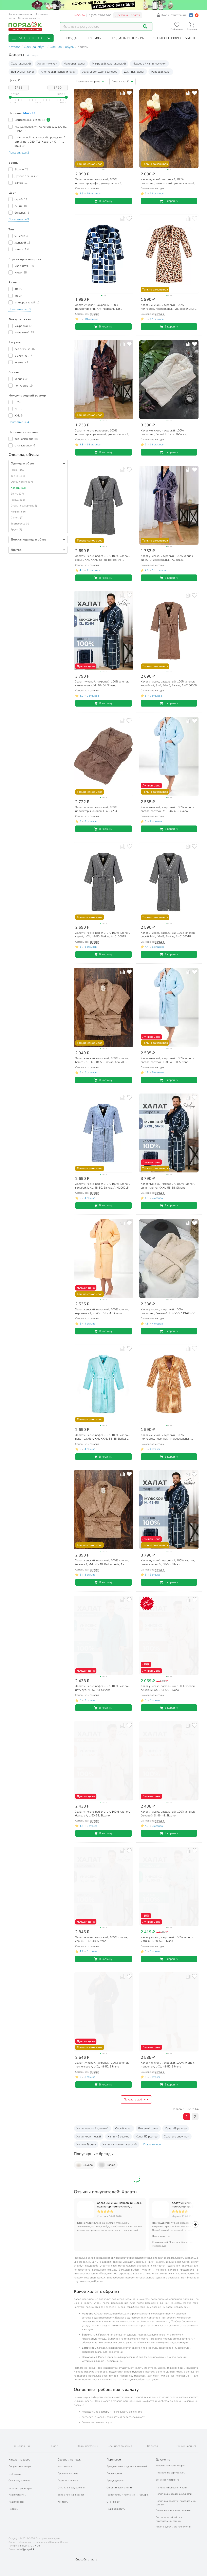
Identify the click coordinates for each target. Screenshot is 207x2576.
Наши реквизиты (116, 2508)
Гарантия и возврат (68, 2480)
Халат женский (21, 64)
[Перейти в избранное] (176, 26)
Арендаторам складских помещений (127, 2466)
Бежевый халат (148, 2128)
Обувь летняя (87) (22, 482)
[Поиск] (145, 26)
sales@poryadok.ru (27, 2549)
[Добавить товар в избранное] (129, 92)
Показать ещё (136, 2099)
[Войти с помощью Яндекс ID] (197, 15)
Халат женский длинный (92, 2128)
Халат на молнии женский (119, 2144)
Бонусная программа (167, 2479)
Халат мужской (47, 64)
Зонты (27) (17, 494)
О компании (113, 2501)
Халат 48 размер (176, 2128)
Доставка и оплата (127, 15)
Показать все (152, 2144)
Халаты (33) (18, 488)
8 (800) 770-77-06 (100, 15)
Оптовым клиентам (29, 18)
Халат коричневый (88, 2136)
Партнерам (114, 2460)
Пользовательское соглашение (173, 2510)
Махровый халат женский (109, 64)
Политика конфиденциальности (174, 2493)
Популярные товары (20, 2466)
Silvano (84, 2165)
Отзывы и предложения (71, 2487)
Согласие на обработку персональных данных (169, 2519)
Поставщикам (114, 2473)
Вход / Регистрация (171, 15)
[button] (31, 38)
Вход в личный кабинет (71, 2494)
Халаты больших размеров (99, 72)
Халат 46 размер (118, 2136)
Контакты (63, 2501)
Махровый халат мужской (149, 64)
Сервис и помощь (69, 2460)
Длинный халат (134, 72)
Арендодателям (115, 2480)
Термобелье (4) (20, 524)
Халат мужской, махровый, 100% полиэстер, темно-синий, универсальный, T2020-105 (119, 2204)
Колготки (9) (18, 512)
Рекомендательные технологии (173, 2526)
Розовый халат (161, 72)
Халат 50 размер (146, 2136)
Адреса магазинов (20, 14)
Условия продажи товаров (170, 2465)
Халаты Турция (86, 2144)
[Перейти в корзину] (192, 26)
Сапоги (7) (17, 517)
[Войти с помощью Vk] (191, 15)
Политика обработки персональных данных (176, 2502)
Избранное (14, 2474)
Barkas (106, 2165)
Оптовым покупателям (119, 2487)
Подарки (13, 2508)
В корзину (103, 201)
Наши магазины (17, 2494)
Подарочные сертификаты (171, 2472)
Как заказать (65, 2466)
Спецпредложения (19, 2480)
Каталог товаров (19, 2460)
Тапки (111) (18, 476)
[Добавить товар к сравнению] (122, 92)
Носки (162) (18, 470)
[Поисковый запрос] (99, 26)
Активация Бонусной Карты (171, 2487)
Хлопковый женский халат (58, 72)
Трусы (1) (16, 529)
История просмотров (20, 2488)
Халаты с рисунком (176, 2136)
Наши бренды (16, 2501)
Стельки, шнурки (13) (24, 506)
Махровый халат (74, 64)
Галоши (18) (18, 500)
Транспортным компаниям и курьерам (128, 2494)
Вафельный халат (22, 72)
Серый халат (123, 2128)
